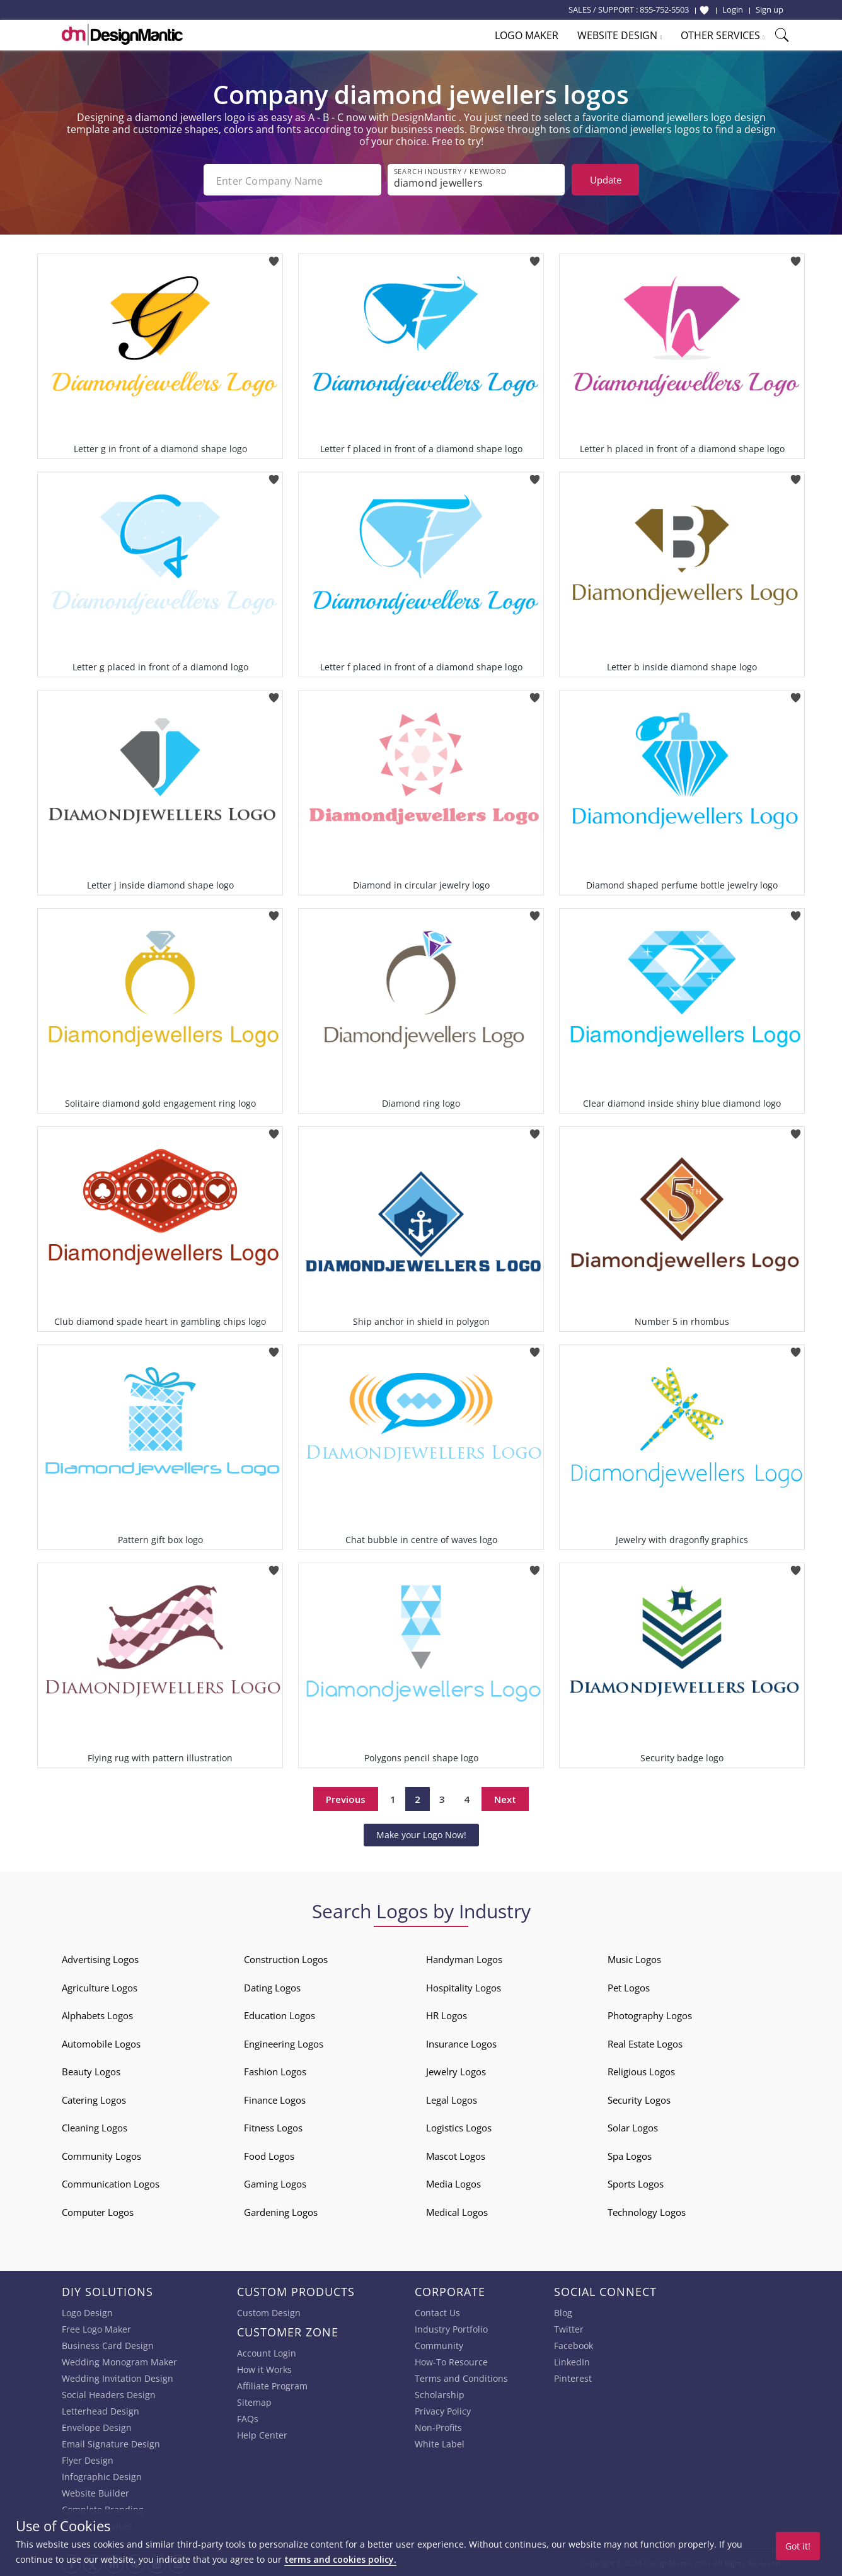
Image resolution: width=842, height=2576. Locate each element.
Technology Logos (647, 2211)
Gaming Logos (275, 2182)
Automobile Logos (101, 2042)
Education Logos (279, 2014)
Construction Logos (286, 1958)
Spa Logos (630, 2154)
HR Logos (446, 2014)
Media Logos (453, 2182)
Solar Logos (633, 2126)
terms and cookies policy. (340, 2559)
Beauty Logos (91, 2070)
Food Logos (269, 2154)
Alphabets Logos (97, 2014)
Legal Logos (451, 2098)
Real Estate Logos (645, 2042)
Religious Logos (641, 2070)
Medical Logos (457, 2211)
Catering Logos (94, 2098)
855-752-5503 (664, 9)
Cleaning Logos (94, 2126)
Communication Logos (110, 2182)
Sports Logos (636, 2182)
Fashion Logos (275, 2070)
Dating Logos (272, 1986)
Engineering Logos (283, 2042)
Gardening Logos (281, 2211)
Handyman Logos (464, 1958)
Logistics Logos (459, 2126)
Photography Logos (650, 2014)
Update (605, 179)
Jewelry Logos (456, 2070)
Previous (346, 1798)
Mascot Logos (455, 2154)
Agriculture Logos (99, 1986)
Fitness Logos (273, 2126)
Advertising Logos (100, 1958)
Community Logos (101, 2154)
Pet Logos (629, 1986)
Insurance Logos (461, 2042)
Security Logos (639, 2098)
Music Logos (634, 1958)
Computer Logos (98, 2211)
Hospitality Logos (463, 1986)
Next (505, 1798)
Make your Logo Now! (421, 1833)
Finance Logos (275, 2098)
